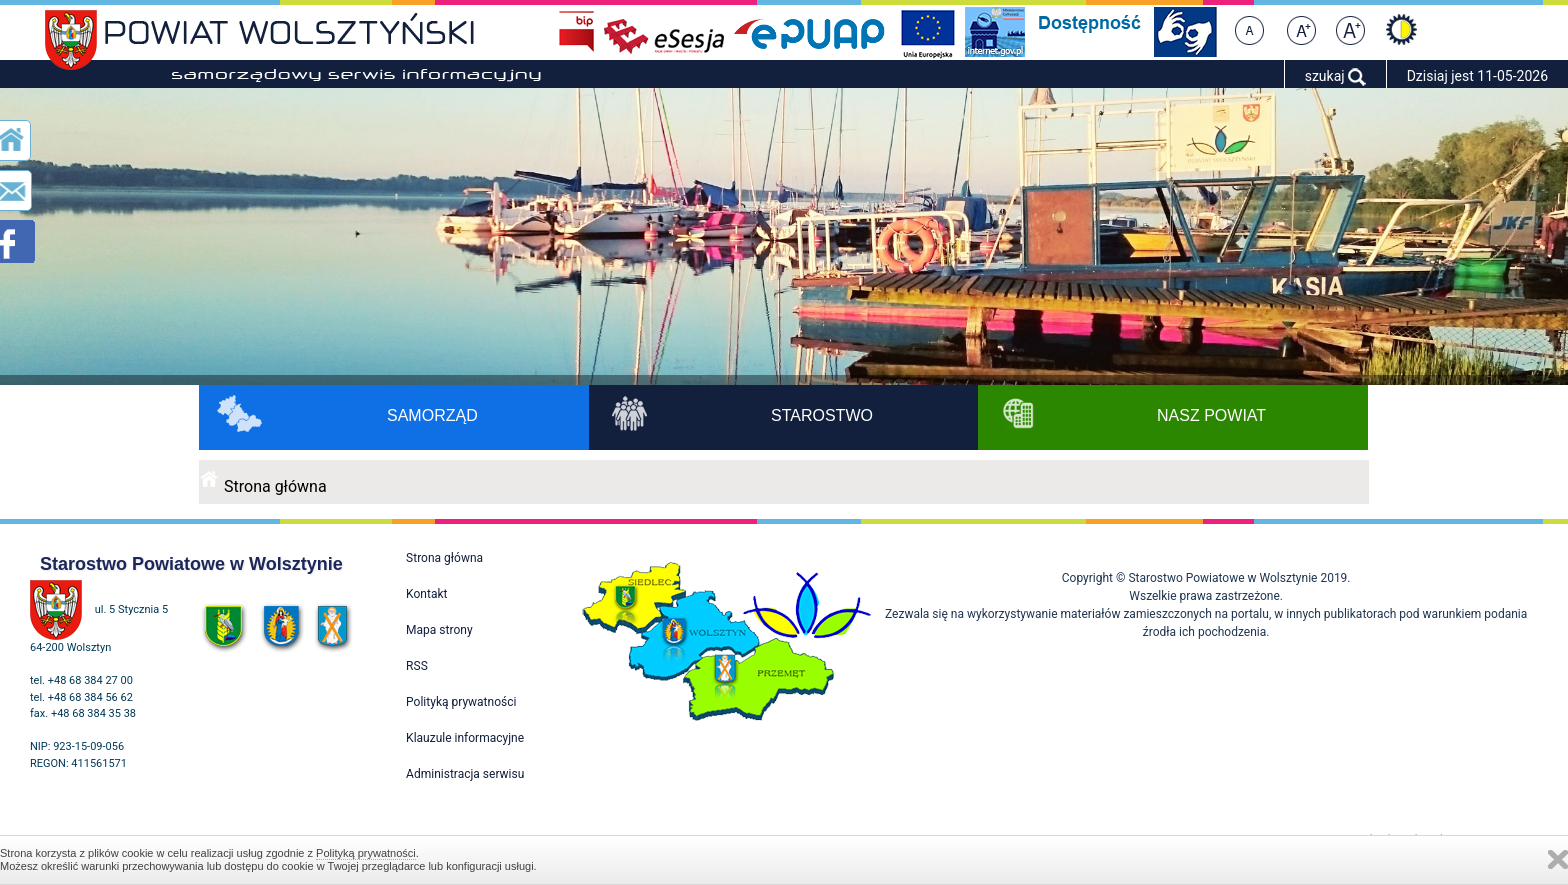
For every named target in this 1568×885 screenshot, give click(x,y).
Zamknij (1558, 859)
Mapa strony (439, 630)
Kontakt (426, 594)
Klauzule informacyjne (465, 738)
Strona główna (275, 486)
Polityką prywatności (366, 853)
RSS (417, 666)
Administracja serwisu (465, 774)
